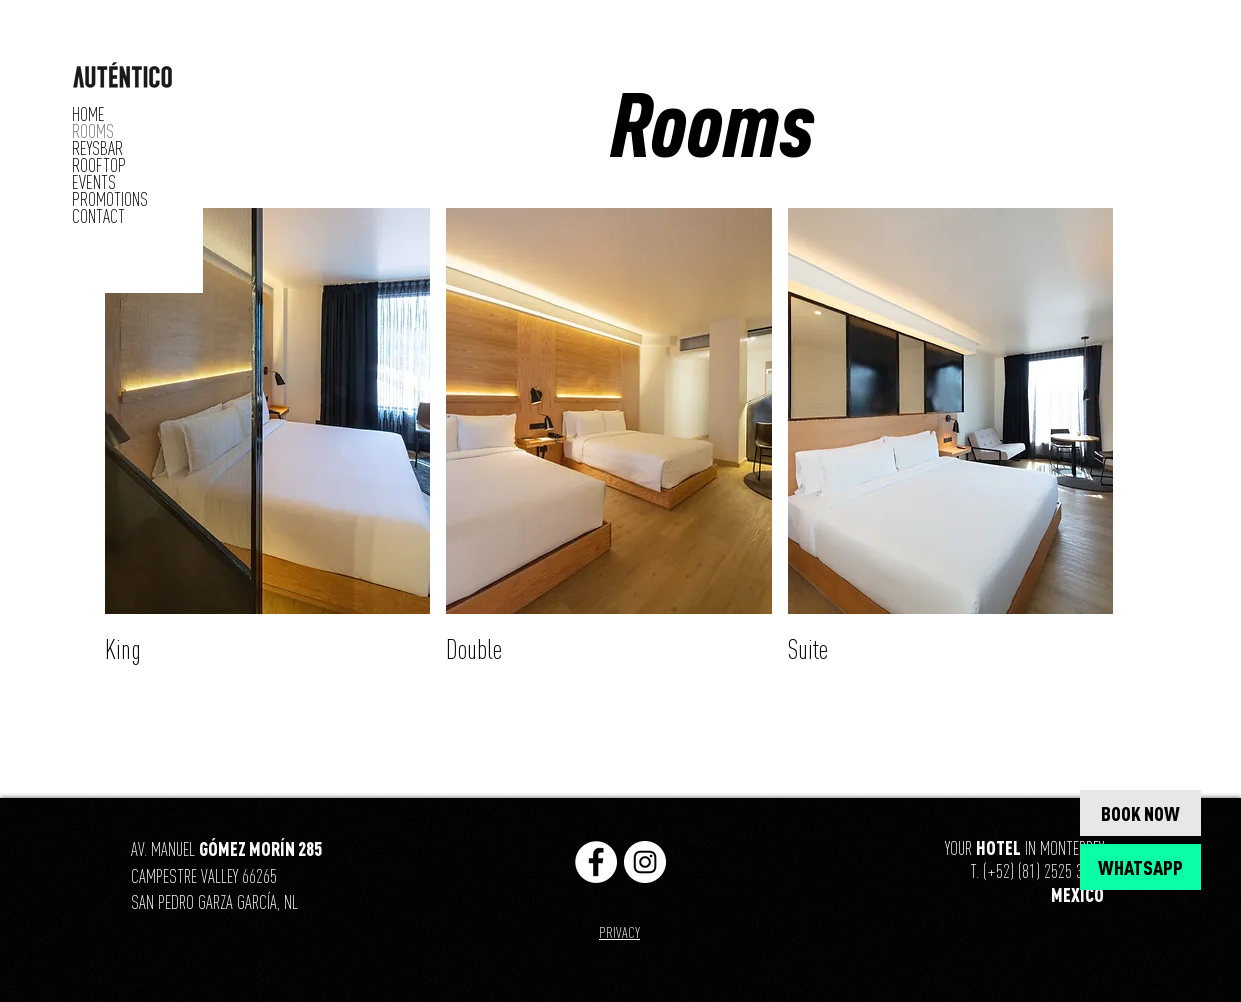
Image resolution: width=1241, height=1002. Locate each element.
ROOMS (93, 131)
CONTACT (98, 216)
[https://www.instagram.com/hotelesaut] (645, 862)
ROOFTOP (99, 165)
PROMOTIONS (110, 199)
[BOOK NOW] (1140, 813)
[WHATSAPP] (1140, 867)
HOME (88, 114)
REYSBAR (97, 148)
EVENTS (94, 182)
